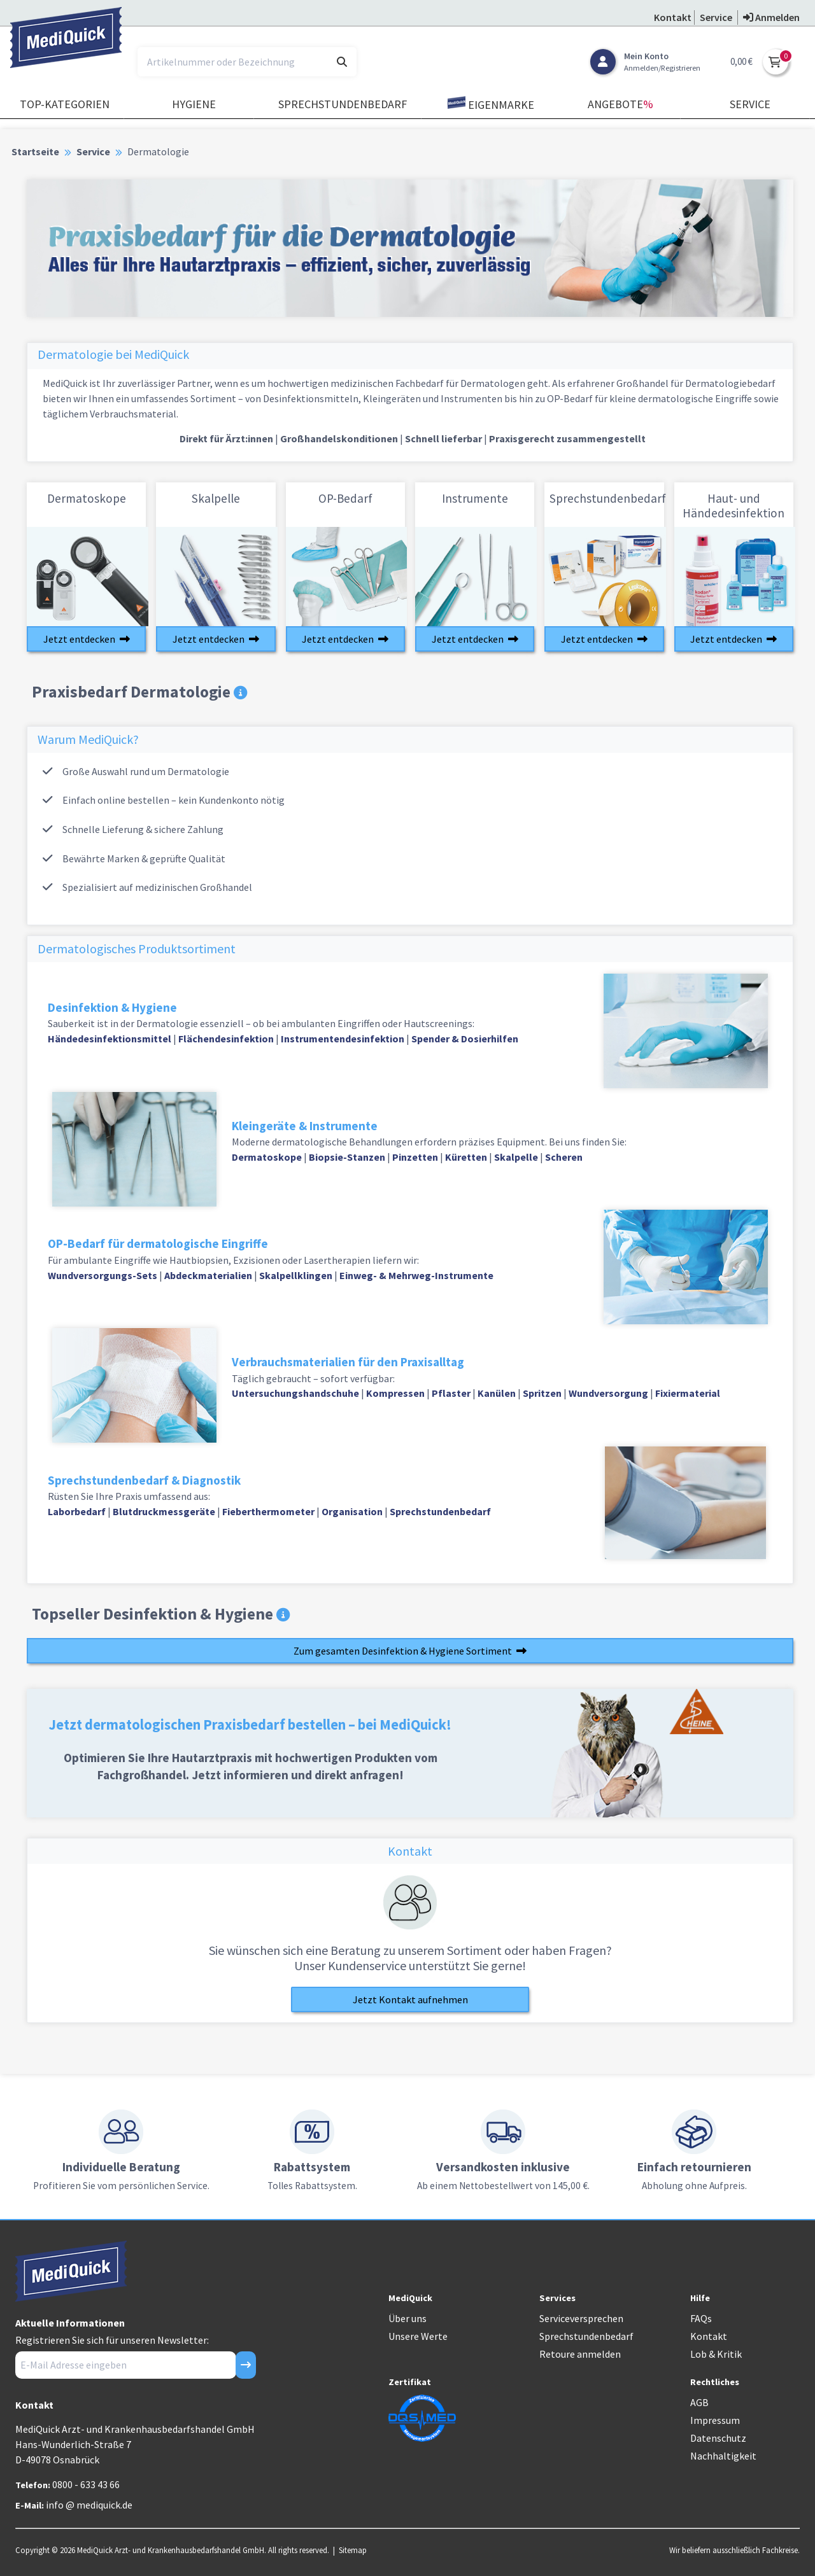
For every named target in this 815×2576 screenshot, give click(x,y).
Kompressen (395, 1393)
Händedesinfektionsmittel (109, 1038)
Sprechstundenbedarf (342, 104)
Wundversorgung (608, 1393)
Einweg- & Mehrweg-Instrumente (416, 1275)
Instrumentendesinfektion (342, 1038)
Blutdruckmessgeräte (164, 1511)
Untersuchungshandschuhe (295, 1393)
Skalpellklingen (295, 1275)
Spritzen (542, 1393)
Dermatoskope (267, 1157)
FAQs (701, 2318)
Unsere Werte (418, 2336)
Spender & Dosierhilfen (464, 1038)
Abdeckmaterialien (208, 1275)
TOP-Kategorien (65, 104)
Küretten (466, 1157)
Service (750, 104)
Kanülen (497, 1393)
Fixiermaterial (687, 1393)
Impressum (715, 2420)
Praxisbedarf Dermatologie (139, 692)
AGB (699, 2402)
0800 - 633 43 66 (86, 2484)
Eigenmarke (491, 104)
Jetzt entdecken (86, 639)
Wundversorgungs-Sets (102, 1275)
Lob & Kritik (716, 2354)
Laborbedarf (78, 1511)
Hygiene (194, 104)
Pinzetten (415, 1157)
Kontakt (708, 2336)
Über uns (407, 2318)
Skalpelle (516, 1157)
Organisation (352, 1511)
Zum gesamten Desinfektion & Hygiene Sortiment (410, 1650)
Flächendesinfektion (226, 1038)
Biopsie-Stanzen (347, 1157)
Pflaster (451, 1393)
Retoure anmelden (580, 2354)
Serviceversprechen (581, 2318)
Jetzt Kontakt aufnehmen (410, 1999)
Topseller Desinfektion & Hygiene (161, 1614)
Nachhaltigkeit (723, 2455)
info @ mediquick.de (89, 2504)
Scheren (564, 1157)
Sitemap (353, 2550)
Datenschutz (718, 2438)
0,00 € (741, 61)
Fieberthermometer (268, 1511)
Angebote (620, 104)
